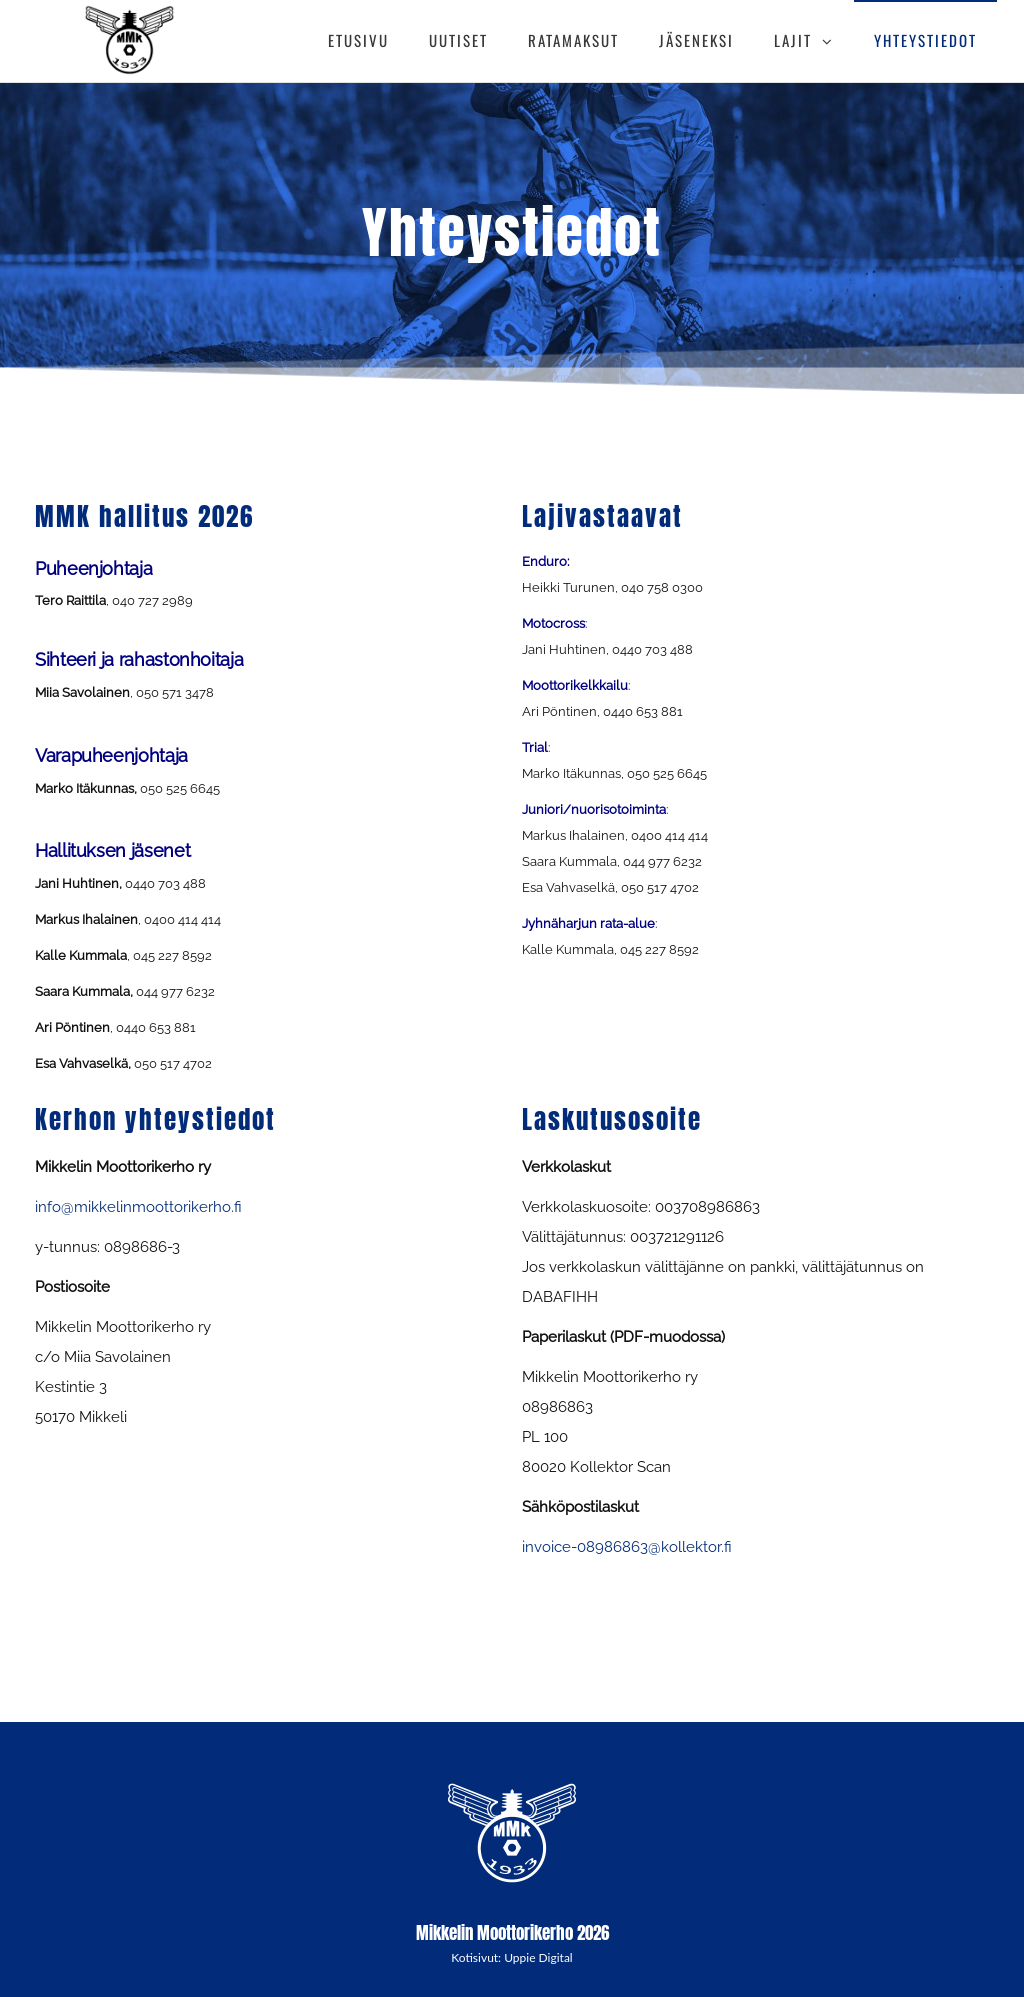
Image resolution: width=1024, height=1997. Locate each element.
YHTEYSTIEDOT (925, 40)
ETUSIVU (358, 40)
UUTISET (458, 40)
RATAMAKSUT (573, 40)
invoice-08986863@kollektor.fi (627, 1547)
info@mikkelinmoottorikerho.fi (138, 1207)
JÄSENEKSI (696, 40)
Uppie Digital (538, 1957)
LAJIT (793, 40)
